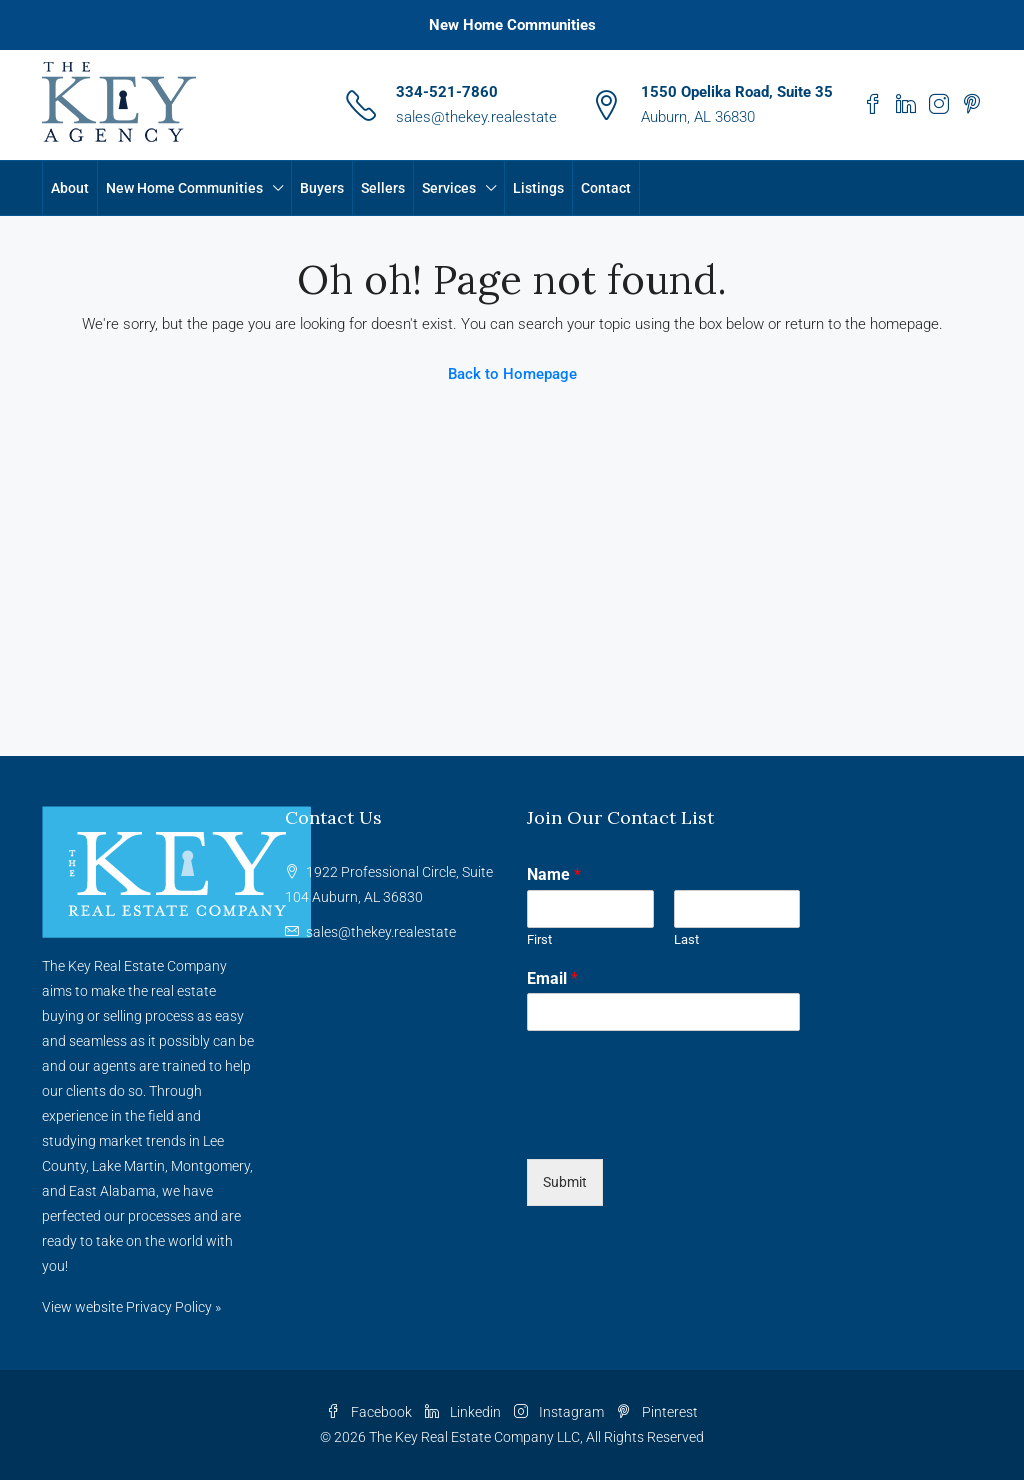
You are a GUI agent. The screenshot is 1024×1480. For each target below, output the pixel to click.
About (70, 188)
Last (686, 939)
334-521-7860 (447, 92)
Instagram (560, 1412)
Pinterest (657, 1412)
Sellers (383, 188)
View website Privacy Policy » (131, 1307)
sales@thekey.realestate (476, 117)
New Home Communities (512, 25)
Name (554, 874)
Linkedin (464, 1412)
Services (449, 188)
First (539, 939)
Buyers (322, 188)
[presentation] (679, 1126)
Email (552, 978)
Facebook (370, 1412)
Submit (565, 1182)
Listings (538, 188)
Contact (606, 188)
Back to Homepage (512, 374)
